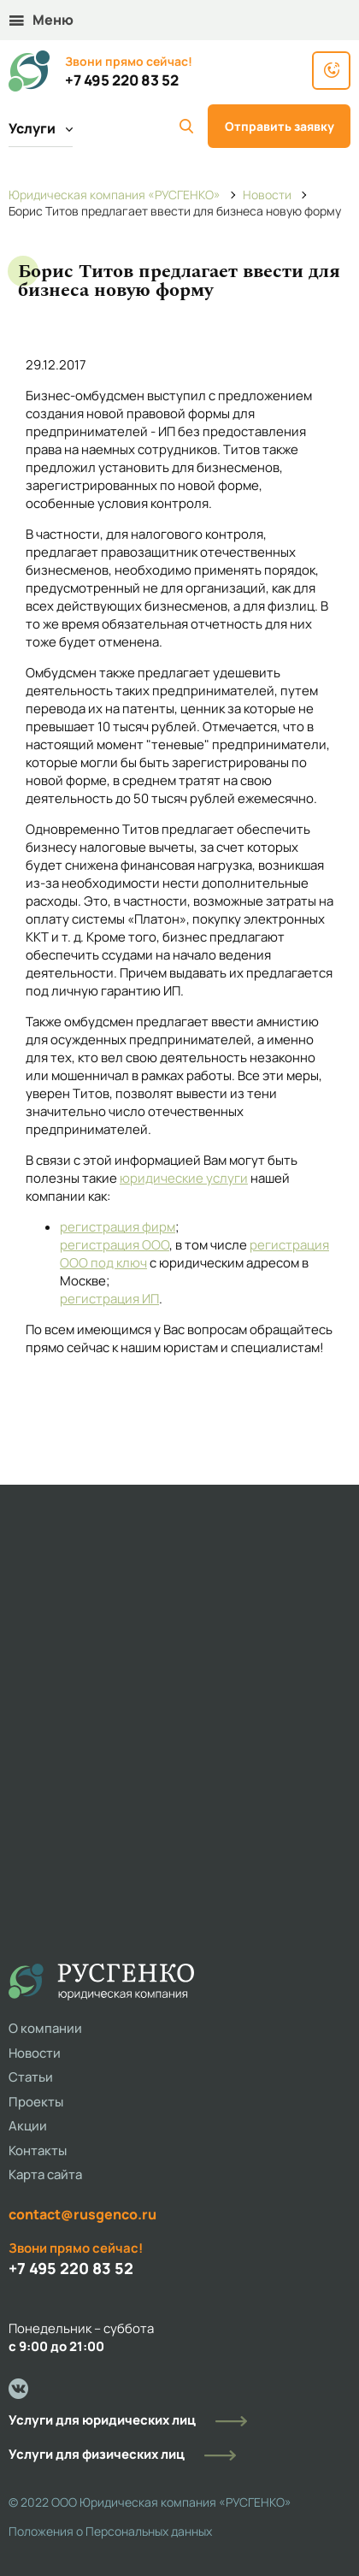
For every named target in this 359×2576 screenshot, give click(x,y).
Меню (41, 19)
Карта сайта (45, 2174)
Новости (35, 2053)
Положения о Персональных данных (110, 2531)
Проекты (36, 2102)
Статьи (31, 2077)
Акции (28, 2126)
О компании (45, 2028)
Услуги (41, 128)
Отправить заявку (279, 126)
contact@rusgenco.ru (82, 2214)
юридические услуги (184, 1178)
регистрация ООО (114, 1245)
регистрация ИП (109, 1299)
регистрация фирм (117, 1227)
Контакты (38, 2150)
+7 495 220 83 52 (122, 80)
